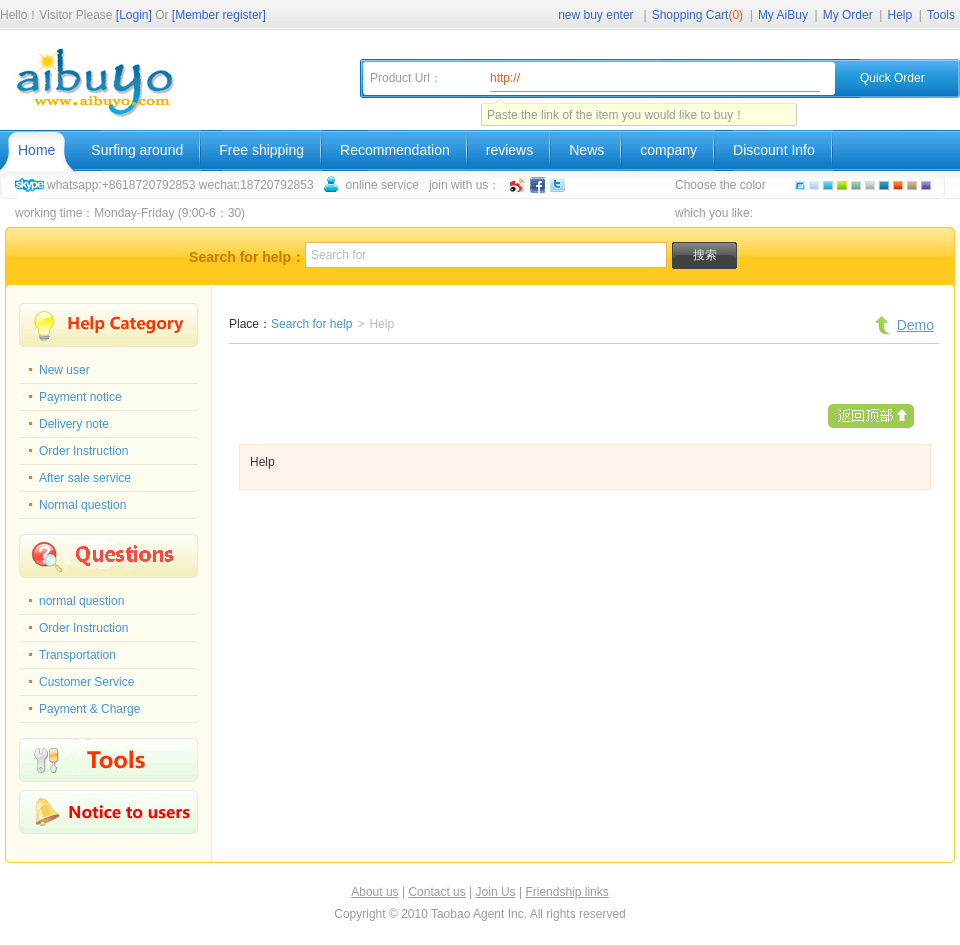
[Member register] (219, 15)
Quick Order (892, 78)
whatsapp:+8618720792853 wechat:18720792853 (180, 185)
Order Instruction (83, 451)
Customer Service (86, 682)
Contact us (436, 892)
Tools (941, 15)
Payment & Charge (89, 709)
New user (64, 370)
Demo (915, 325)
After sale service (85, 478)
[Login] (134, 15)
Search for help (311, 324)
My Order (848, 15)
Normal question (82, 505)
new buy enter (595, 15)
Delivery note (74, 424)
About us (374, 892)
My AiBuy (783, 15)
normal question (81, 601)
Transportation (77, 655)
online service (382, 185)
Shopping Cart (697, 15)
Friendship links (566, 892)
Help (900, 15)
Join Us (496, 892)
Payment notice (80, 397)
